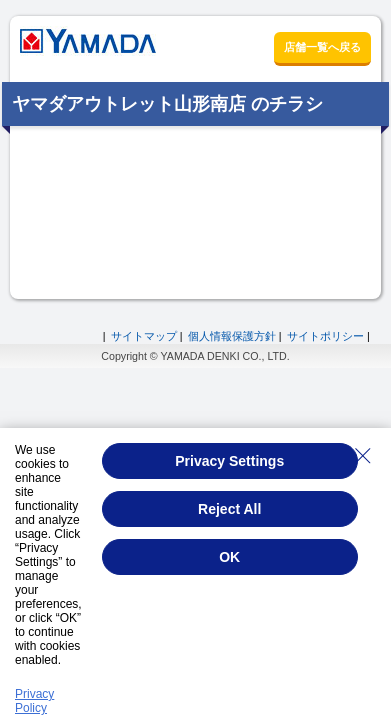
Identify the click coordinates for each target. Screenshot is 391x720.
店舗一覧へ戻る (322, 47)
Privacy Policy (34, 701)
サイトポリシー (325, 336)
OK (229, 557)
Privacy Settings (229, 461)
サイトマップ (144, 336)
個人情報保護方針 (232, 336)
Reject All (229, 509)
